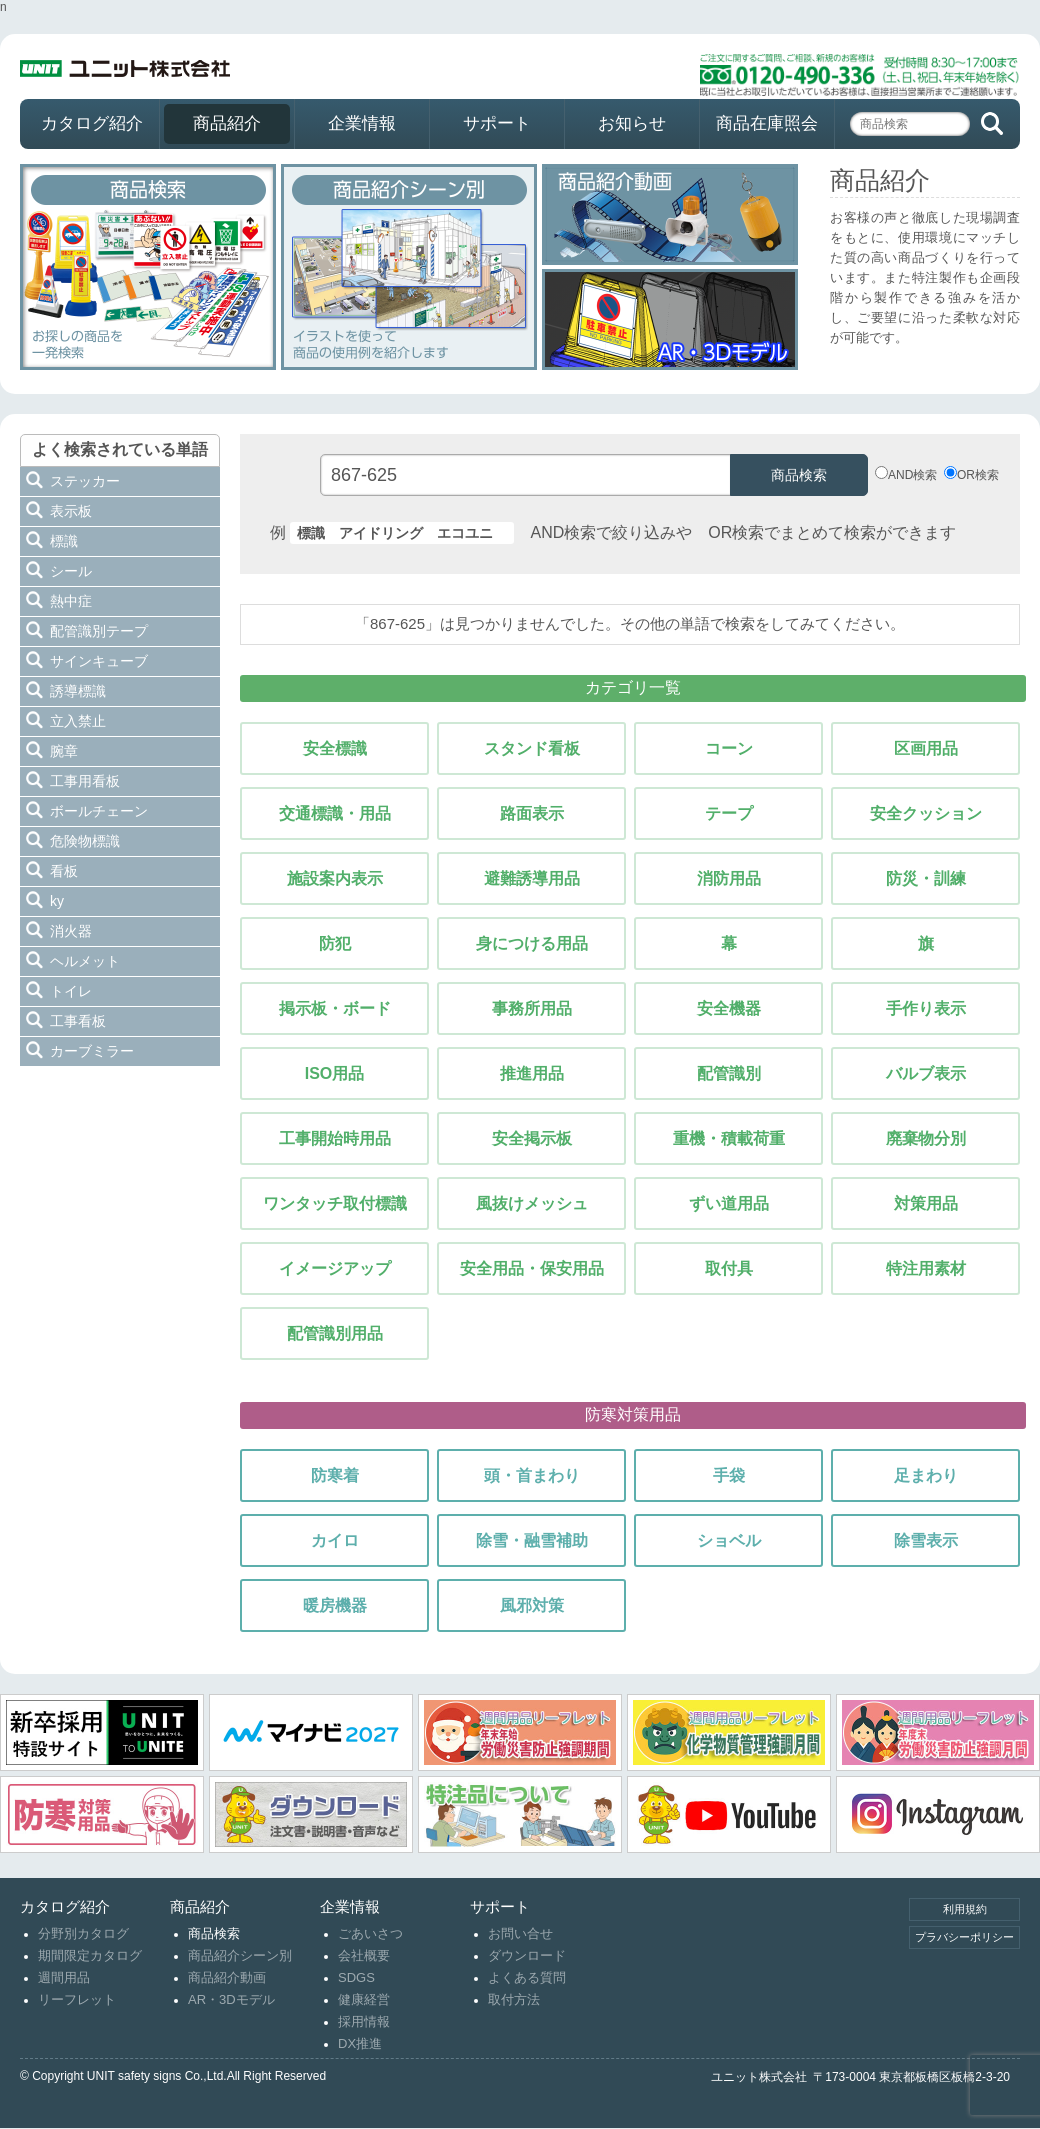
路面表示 (532, 813)
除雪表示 (926, 1540)
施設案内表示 (335, 878)
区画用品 (926, 748)
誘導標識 (78, 691)
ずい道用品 (729, 1203)
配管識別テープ (99, 631)
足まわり (926, 1475)
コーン (729, 748)
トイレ (71, 991)
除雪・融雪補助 (532, 1540)
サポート (497, 123)
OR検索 (978, 475)
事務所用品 (532, 1008)
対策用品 (926, 1203)
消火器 (71, 931)
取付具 (729, 1268)
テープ (729, 813)
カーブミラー (92, 1051)
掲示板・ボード (335, 1008)
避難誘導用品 (532, 878)
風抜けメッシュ (532, 1203)
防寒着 (335, 1475)
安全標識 (335, 748)
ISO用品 (335, 1073)
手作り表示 (926, 1008)
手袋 (729, 1475)
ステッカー (85, 481)
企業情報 (362, 123)
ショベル (729, 1540)
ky (57, 901)
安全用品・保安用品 (532, 1268)
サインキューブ (99, 661)
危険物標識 (85, 841)
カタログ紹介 (92, 123)
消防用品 (729, 878)
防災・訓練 (926, 878)
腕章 (64, 751)
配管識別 (729, 1073)
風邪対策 (532, 1605)
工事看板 (78, 1021)
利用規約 (965, 1909)
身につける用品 (532, 943)
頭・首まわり (532, 1475)
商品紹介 (227, 123)
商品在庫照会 (767, 123)
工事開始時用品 (335, 1138)
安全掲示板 (532, 1138)
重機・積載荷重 (729, 1138)
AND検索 (912, 475)
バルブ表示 (926, 1073)
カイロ (335, 1540)
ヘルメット (85, 961)
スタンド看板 (532, 748)
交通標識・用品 (335, 813)
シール (71, 571)
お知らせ (632, 123)
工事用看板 (85, 781)
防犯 (335, 943)
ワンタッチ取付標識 (335, 1203)
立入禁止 (78, 721)
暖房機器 (335, 1605)
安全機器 (729, 1008)
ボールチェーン (99, 811)
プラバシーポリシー (964, 1937)
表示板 (71, 511)
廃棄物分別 (926, 1138)
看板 (64, 871)
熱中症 (71, 601)
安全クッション (926, 813)
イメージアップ (335, 1268)
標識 (64, 541)
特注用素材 (926, 1268)
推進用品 (532, 1073)
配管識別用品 (335, 1333)
